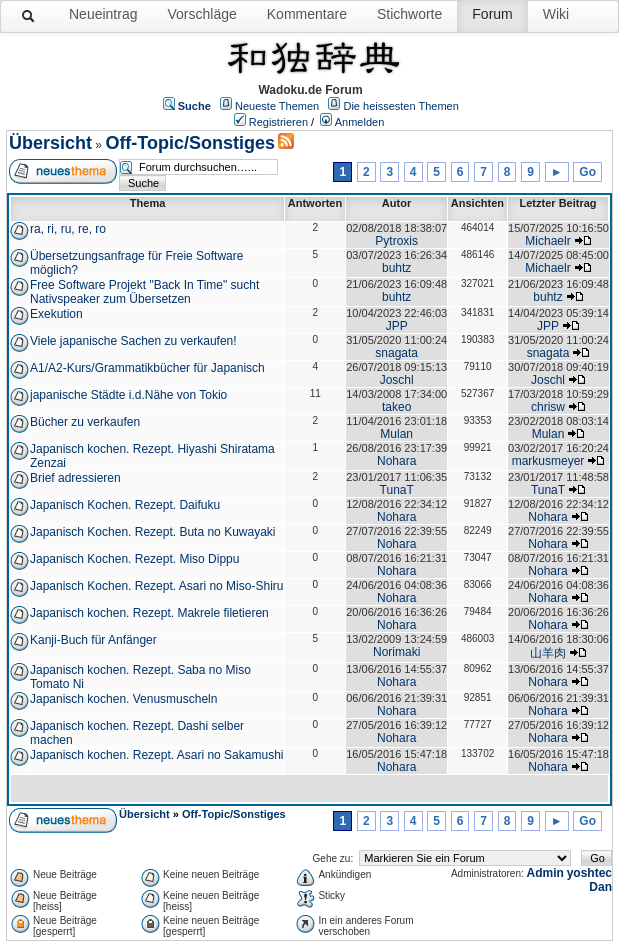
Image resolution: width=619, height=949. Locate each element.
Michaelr (547, 241)
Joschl (397, 380)
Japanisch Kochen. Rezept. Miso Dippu (134, 559)
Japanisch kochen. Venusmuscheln (123, 699)
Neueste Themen (277, 106)
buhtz (396, 268)
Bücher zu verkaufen (85, 422)
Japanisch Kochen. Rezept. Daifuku (125, 505)
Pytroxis (396, 241)
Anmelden (360, 122)
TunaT (397, 490)
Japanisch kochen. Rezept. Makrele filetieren (149, 613)
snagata (396, 353)
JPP (397, 326)
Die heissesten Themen (400, 106)
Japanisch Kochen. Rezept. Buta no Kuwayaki (152, 532)
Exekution (56, 314)
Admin (545, 873)
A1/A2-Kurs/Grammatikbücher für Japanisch (147, 368)
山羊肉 (548, 653)
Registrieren (278, 122)
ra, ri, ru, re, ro (68, 229)
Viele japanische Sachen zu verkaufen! (133, 341)
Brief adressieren (75, 478)
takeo (396, 407)
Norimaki (396, 652)
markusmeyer (548, 461)
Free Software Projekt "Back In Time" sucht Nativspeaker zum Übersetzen (144, 292)
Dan (600, 887)
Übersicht (50, 143)
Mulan (396, 434)
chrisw (548, 407)
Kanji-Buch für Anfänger (93, 640)
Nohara (396, 461)
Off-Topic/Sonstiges (190, 143)
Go (587, 172)
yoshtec (589, 873)
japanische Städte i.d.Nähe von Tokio (128, 395)
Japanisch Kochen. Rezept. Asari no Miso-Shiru (156, 586)
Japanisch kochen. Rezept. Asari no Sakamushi (156, 755)
